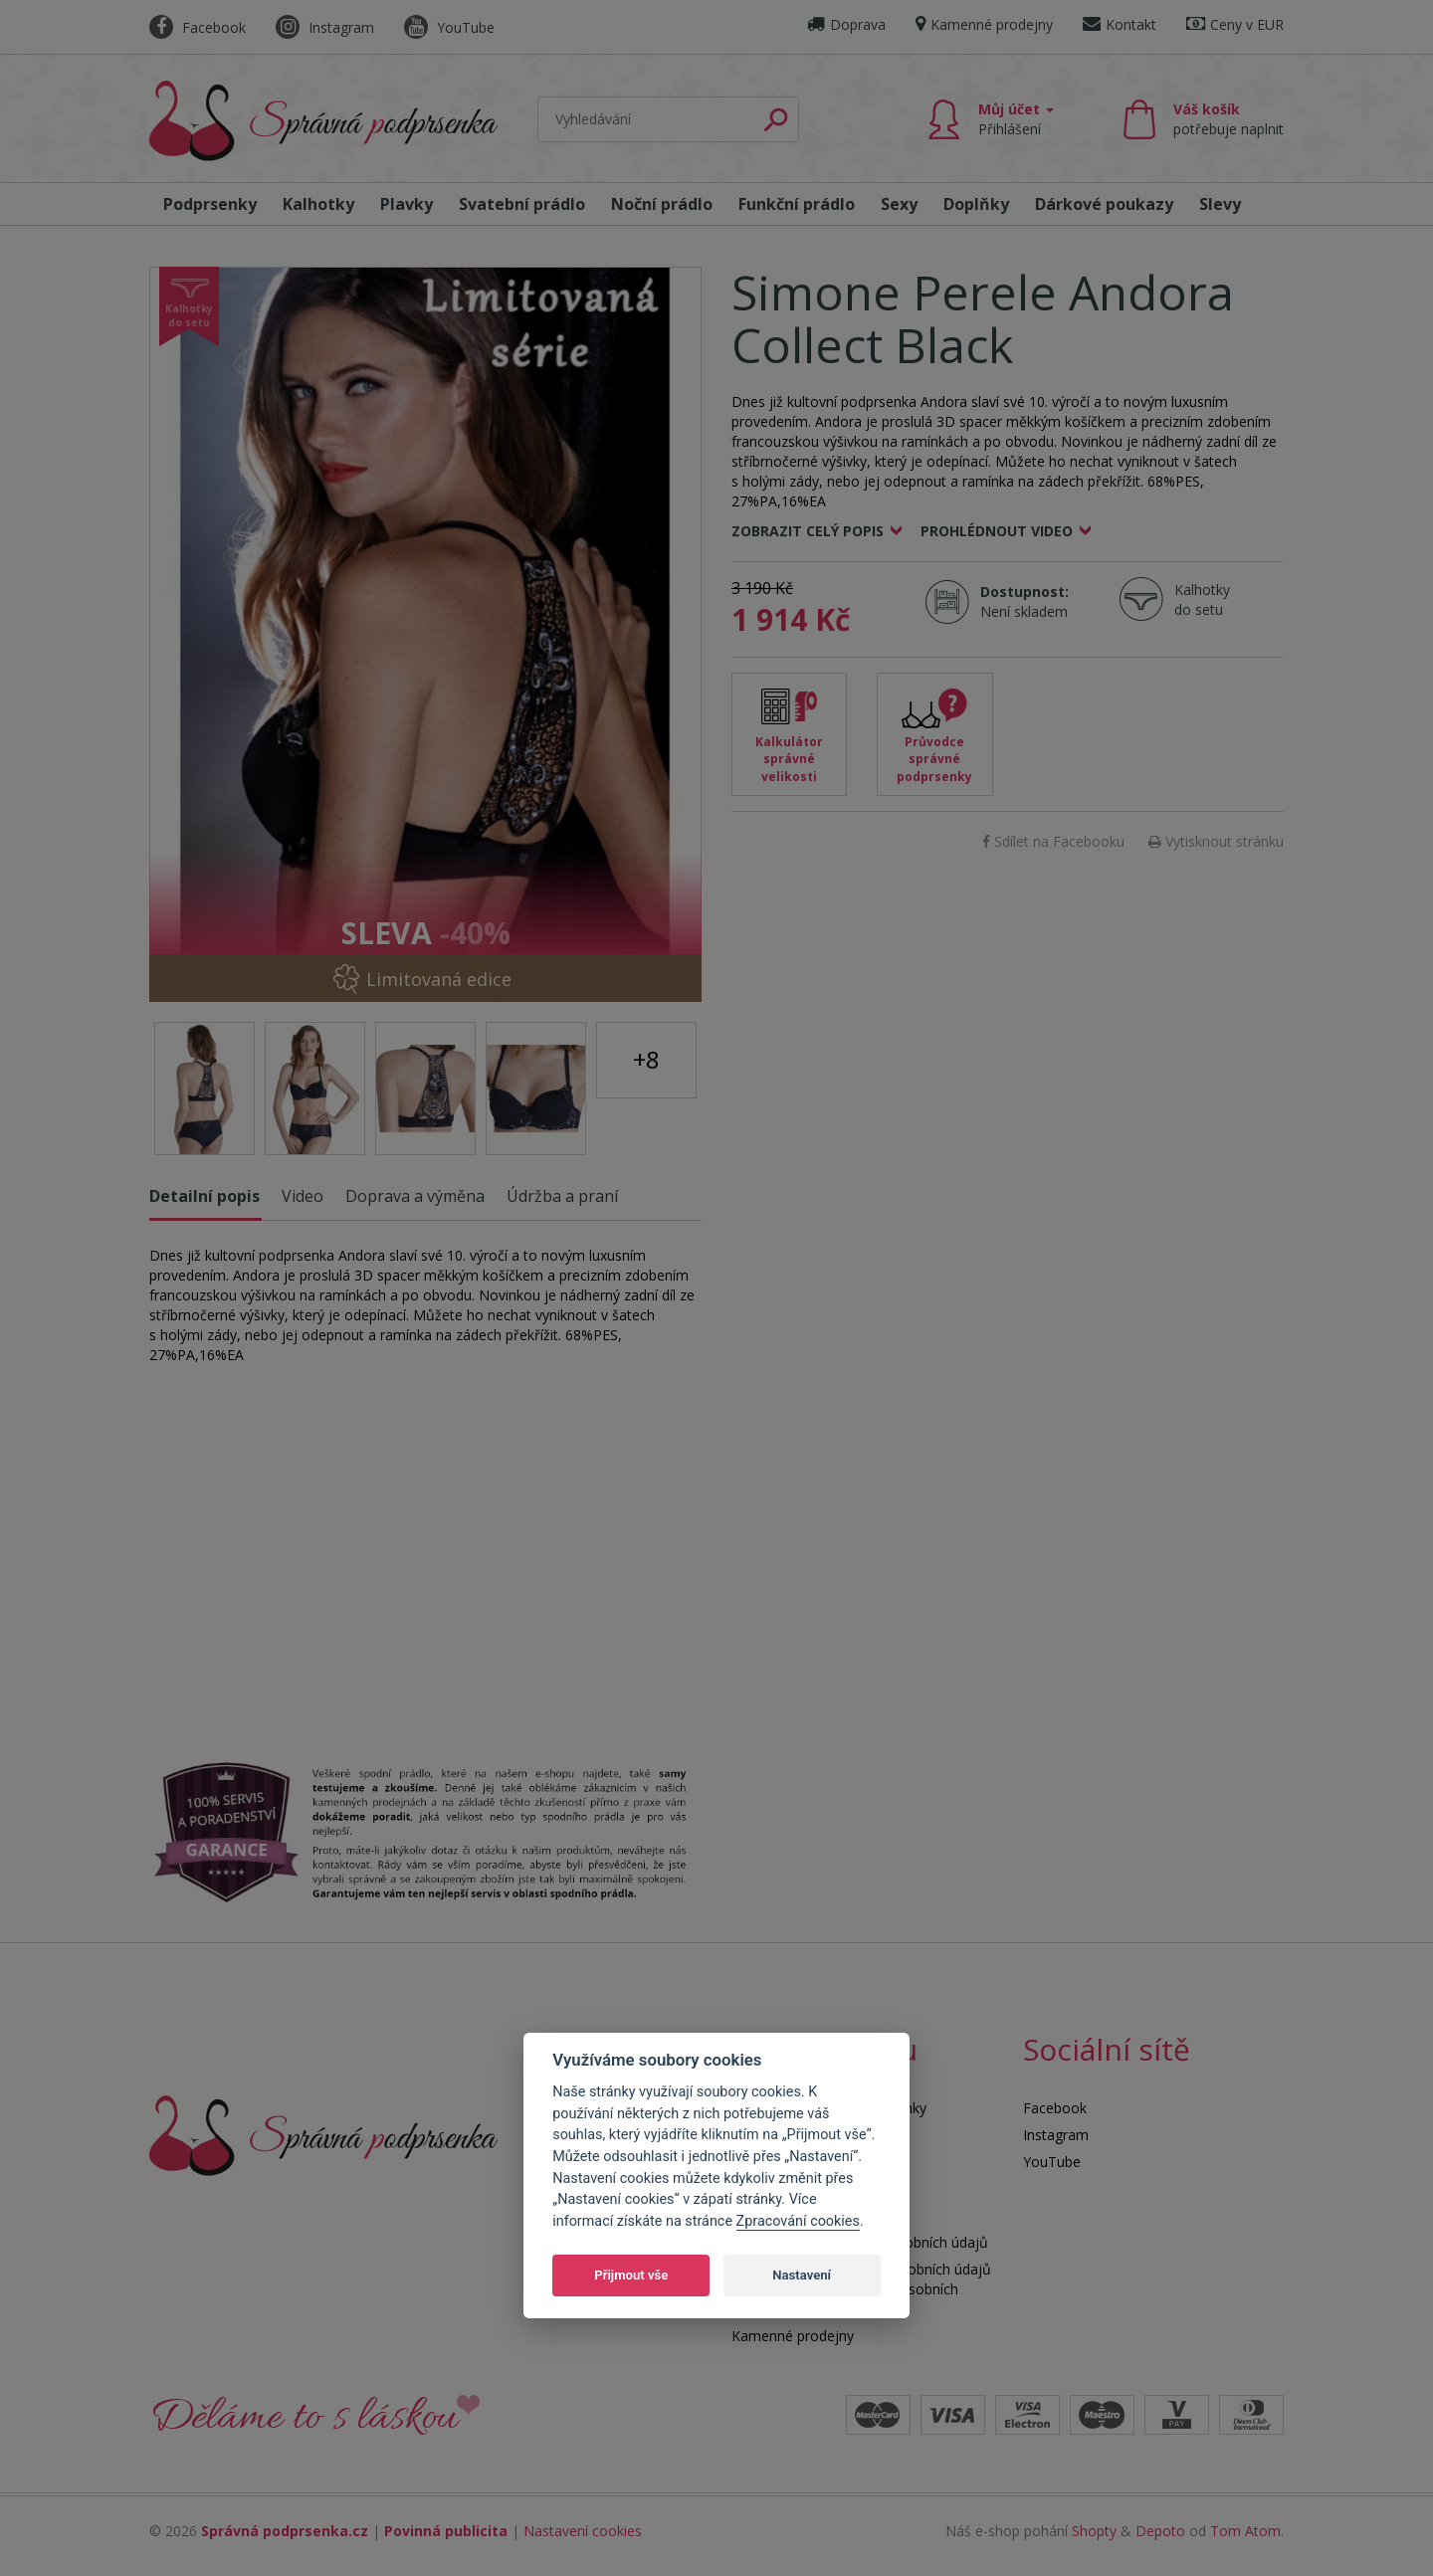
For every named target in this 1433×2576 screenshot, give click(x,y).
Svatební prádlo (522, 204)
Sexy (899, 204)
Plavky (406, 204)
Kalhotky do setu (1202, 599)
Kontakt (1119, 24)
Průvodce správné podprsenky (934, 758)
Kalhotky (318, 204)
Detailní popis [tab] (204, 1196)
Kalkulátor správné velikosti (789, 758)
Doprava (846, 24)
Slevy (1220, 204)
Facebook (197, 27)
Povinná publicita (446, 2530)
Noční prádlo (662, 204)
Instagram (325, 27)
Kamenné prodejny (984, 24)
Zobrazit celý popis (807, 530)
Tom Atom (1245, 2530)
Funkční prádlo (796, 204)
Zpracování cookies (798, 2221)
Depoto (1160, 2530)
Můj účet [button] (1016, 118)
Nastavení (801, 2275)
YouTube (449, 27)
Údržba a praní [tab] (562, 1196)
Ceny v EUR (1235, 24)
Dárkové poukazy (1104, 204)
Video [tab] (302, 1196)
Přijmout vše (631, 2275)
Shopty (1094, 2530)
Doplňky (976, 204)
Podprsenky (210, 204)
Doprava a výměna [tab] (415, 1196)
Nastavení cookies (582, 2530)
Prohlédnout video (997, 530)
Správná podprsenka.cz (284, 2530)
